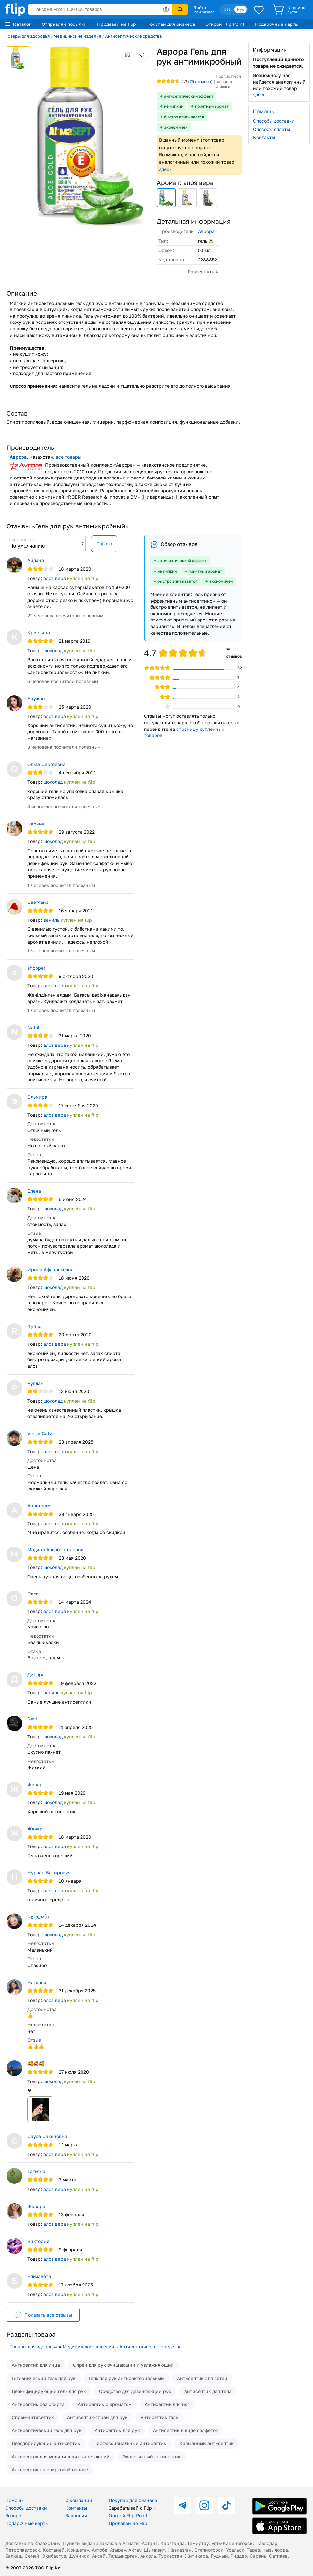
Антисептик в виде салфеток (185, 2430)
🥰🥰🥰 (35, 2063)
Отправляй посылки (64, 24)
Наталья (36, 1982)
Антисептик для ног (167, 2404)
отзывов (200, 81)
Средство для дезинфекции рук (135, 2391)
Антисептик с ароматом (105, 2404)
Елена (34, 1191)
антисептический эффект (188, 96)
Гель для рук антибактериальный (126, 2378)
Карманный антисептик (206, 2443)
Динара (36, 1674)
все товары (68, 457)
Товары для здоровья (28, 36)
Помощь (14, 2500)
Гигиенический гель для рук (44, 2378)
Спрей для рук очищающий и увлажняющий (123, 2365)
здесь (165, 169)
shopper (36, 968)
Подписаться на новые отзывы (228, 81)
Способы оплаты (271, 129)
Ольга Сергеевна (46, 764)
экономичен (175, 127)
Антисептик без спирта (38, 2404)
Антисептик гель (159, 2417)
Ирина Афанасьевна (50, 1269)
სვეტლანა (38, 1916)
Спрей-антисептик (33, 2417)
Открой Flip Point (225, 24)
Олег (32, 1593)
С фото (104, 543)
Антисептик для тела (207, 2391)
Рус (240, 9)
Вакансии (76, 2515)
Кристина (38, 632)
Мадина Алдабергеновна (55, 1549)
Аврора (206, 231)
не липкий (173, 106)
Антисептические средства (133, 36)
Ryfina (34, 1326)
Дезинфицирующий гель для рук (49, 2391)
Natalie (35, 1027)
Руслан (35, 1383)
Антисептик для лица (36, 2365)
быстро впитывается (184, 116)
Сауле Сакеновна (47, 2136)
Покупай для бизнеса (170, 24)
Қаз (227, 9)
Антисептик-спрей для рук (97, 2417)
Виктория (38, 2241)
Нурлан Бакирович (49, 1872)
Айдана (35, 560)
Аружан (36, 698)
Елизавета (39, 2276)
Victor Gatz (39, 1433)
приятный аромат (212, 106)
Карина (36, 823)
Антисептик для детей (202, 2378)
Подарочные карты (276, 24)
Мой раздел (203, 12)
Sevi (32, 1718)
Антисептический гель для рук (47, 2430)
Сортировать (21, 539)
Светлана (38, 902)
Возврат (14, 2515)
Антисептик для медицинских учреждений (61, 2456)
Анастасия (39, 1505)
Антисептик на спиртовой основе (50, 2469)
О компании (78, 2500)
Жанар (35, 1784)
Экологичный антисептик (152, 2456)
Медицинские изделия (77, 36)
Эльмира (37, 1097)
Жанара (36, 2206)
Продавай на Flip (116, 24)
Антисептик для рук (117, 2430)
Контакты (264, 137)
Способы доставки (274, 121)
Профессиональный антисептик (129, 2443)
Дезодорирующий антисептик (46, 2443)
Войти (199, 7)
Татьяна (36, 2171)
